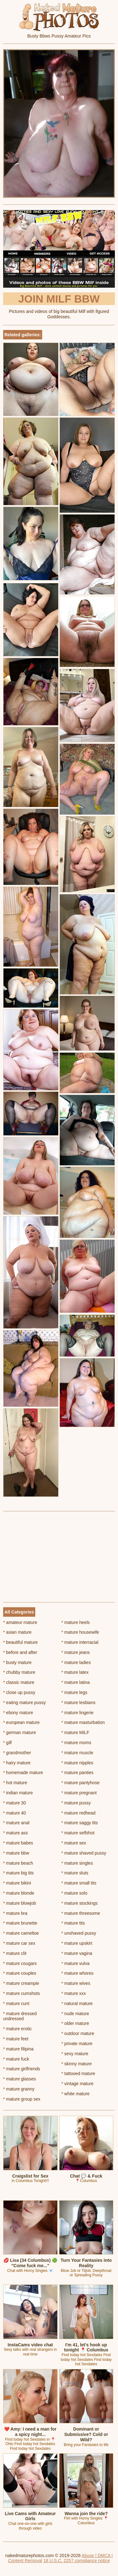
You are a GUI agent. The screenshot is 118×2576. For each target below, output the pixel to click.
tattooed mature (78, 2073)
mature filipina (18, 2048)
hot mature (15, 1782)
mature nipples (77, 1762)
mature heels (75, 1622)
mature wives (75, 1983)
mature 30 (14, 1802)
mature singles (77, 1863)
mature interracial (79, 1642)
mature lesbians (78, 1702)
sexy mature (74, 2053)
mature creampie (21, 1983)
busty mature (17, 1662)
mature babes (18, 1842)
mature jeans (75, 1652)
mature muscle (77, 1752)
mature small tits (78, 1882)
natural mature (77, 2003)
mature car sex (19, 1943)
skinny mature (76, 2063)
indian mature (18, 1792)
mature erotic (17, 2028)
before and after (20, 1652)
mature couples (19, 1973)
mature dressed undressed (20, 2016)
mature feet (15, 2038)
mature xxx (73, 1993)
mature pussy (76, 1802)
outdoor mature (77, 2033)
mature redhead (78, 1812)
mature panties (77, 1772)
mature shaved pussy (83, 1853)
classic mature (18, 1682)
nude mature (75, 2013)
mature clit (14, 1953)
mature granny (19, 2088)
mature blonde (18, 1893)
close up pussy (19, 1692)
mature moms (76, 1742)
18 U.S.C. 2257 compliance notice (76, 2560)
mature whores (77, 1973)
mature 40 (14, 1812)
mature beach (18, 1863)
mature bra (15, 1913)
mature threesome (80, 1913)
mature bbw (16, 1853)
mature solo (74, 1893)
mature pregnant (79, 1792)
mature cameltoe (21, 1933)
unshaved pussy (78, 1933)
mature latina (75, 1682)
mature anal (16, 1822)
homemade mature (23, 1772)
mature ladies (76, 1662)
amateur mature (20, 1622)
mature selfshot (77, 1832)
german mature (19, 1732)
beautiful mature (20, 1642)
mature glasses (19, 2078)
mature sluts (74, 1872)
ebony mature (18, 1712)
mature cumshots (21, 1993)
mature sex (73, 1842)
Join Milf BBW (59, 299)
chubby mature (19, 1672)
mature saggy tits (79, 1822)
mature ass (15, 1832)
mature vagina (76, 1953)
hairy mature (17, 1762)
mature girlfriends (21, 2068)
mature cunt (16, 2003)
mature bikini (17, 1882)
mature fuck (16, 2058)
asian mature (17, 1632)
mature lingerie (77, 1712)
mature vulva (75, 1963)
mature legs (74, 1692)
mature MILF (75, 1732)
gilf (7, 1742)
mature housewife (80, 1632)
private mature (77, 2043)
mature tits (73, 1923)
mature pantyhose (80, 1782)
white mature (75, 2093)
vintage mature (77, 2083)
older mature (75, 2023)
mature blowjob (19, 1903)
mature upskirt (76, 1943)
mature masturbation (83, 1722)
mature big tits (18, 1872)
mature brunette (20, 1923)
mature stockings (79, 1903)
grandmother (17, 1752)
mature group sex (21, 2099)
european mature (21, 1722)
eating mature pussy (24, 1702)
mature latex (74, 1672)
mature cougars (20, 1963)
